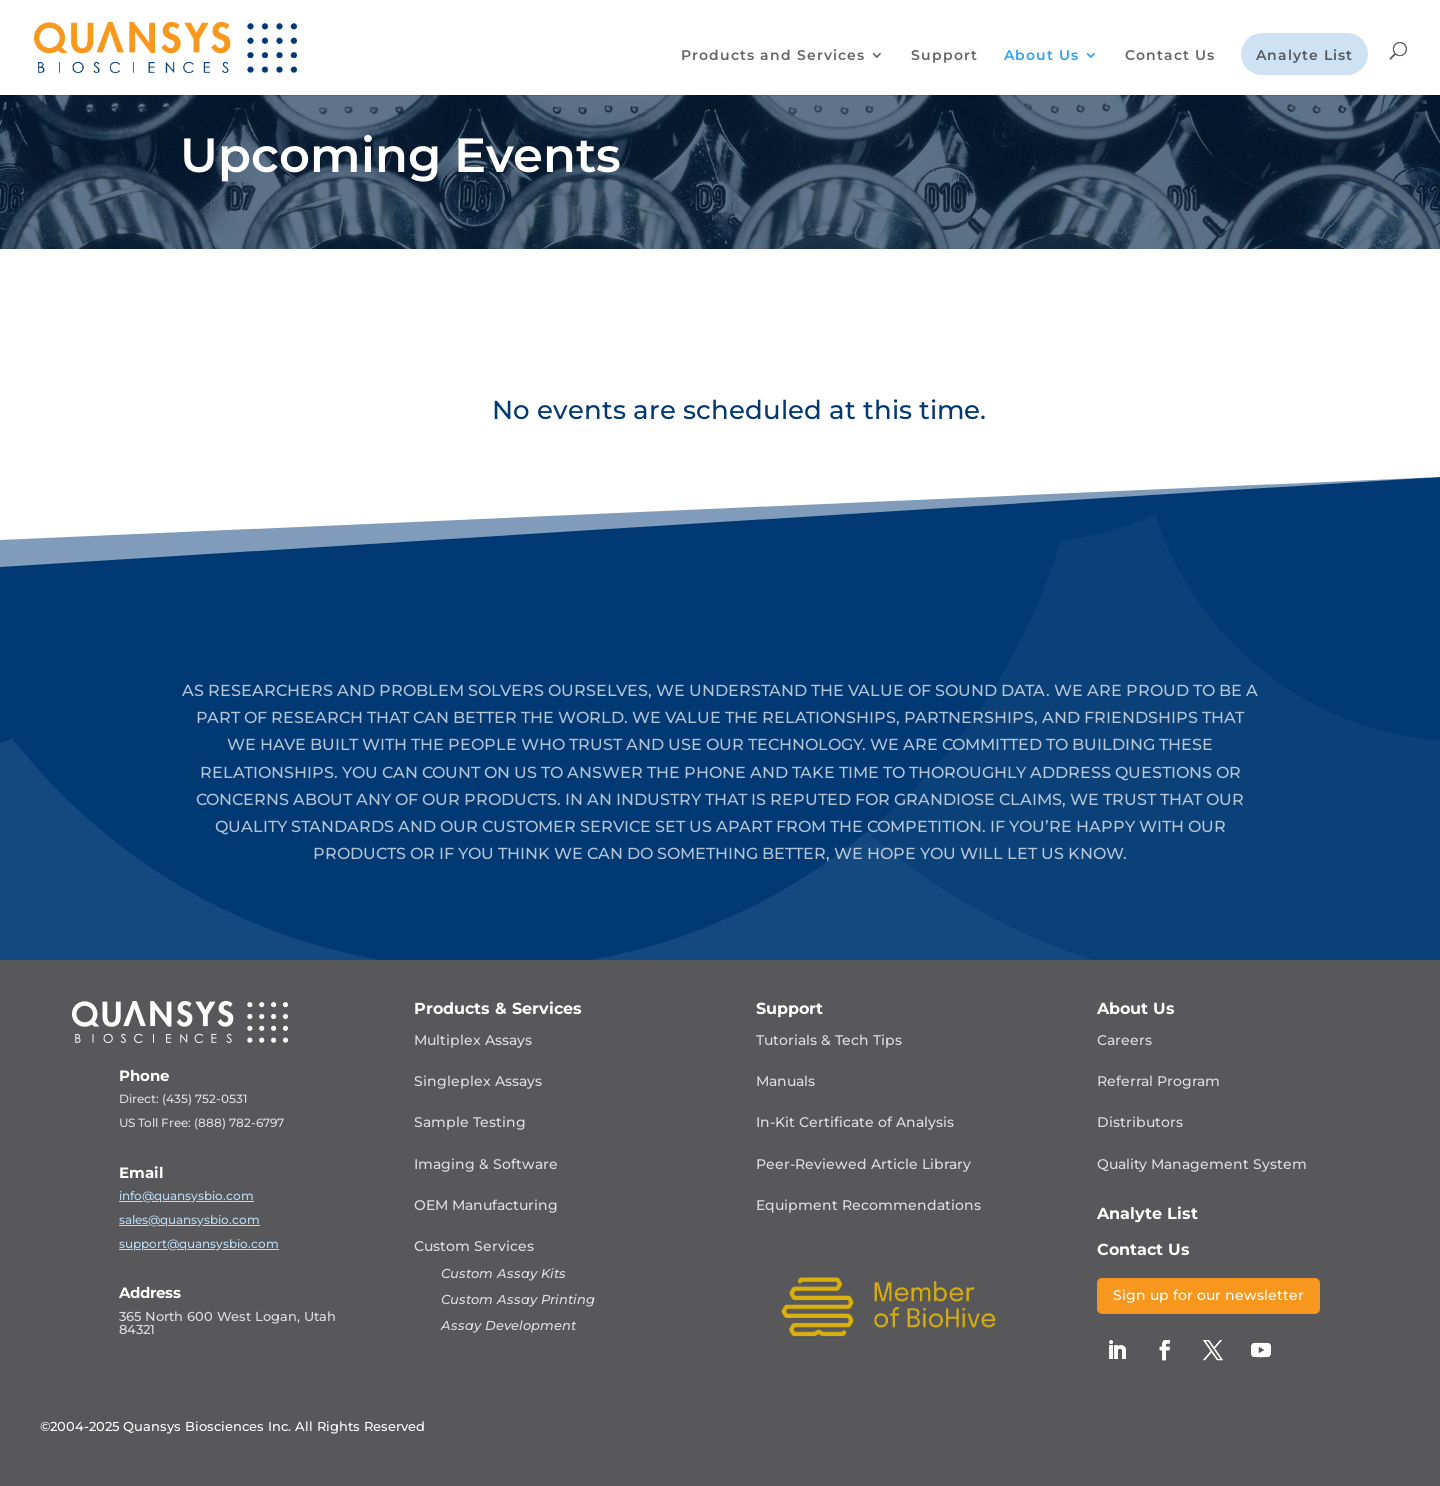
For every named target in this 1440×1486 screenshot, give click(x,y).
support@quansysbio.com (199, 1243)
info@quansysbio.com (186, 1195)
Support (944, 56)
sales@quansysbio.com (189, 1219)
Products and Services (773, 56)
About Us (1041, 56)
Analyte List (1304, 56)
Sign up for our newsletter (1208, 1295)
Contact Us (1170, 56)
